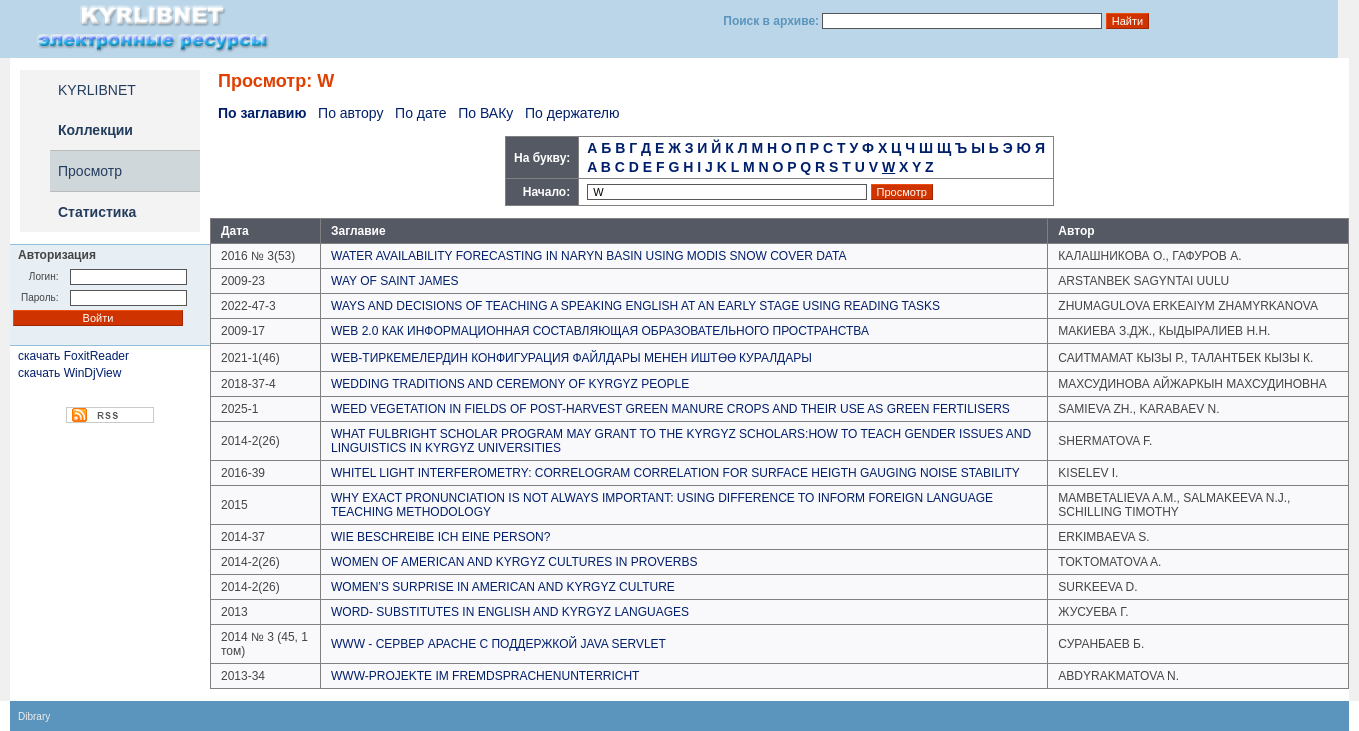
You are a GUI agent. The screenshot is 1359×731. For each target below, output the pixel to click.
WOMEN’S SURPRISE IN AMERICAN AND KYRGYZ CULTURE (503, 587)
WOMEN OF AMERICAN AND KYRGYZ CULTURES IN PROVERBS (514, 562)
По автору (350, 113)
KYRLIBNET (97, 90)
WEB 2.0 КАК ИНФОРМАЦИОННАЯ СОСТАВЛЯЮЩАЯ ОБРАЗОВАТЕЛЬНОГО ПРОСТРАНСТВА (600, 331)
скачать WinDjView (69, 373)
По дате (420, 113)
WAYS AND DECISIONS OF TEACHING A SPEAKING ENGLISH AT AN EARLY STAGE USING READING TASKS (635, 306)
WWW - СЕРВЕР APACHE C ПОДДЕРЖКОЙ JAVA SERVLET (498, 644)
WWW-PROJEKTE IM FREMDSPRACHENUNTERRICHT (485, 676)
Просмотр (90, 171)
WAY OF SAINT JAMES (395, 281)
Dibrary (34, 716)
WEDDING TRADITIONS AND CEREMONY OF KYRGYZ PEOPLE (510, 384)
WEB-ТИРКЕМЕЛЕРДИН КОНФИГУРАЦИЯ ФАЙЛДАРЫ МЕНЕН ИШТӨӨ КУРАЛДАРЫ (571, 358)
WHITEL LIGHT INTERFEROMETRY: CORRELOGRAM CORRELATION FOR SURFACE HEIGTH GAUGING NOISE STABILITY (675, 473)
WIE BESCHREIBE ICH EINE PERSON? (440, 537)
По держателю (572, 113)
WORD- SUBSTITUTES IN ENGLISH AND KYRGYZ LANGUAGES (510, 612)
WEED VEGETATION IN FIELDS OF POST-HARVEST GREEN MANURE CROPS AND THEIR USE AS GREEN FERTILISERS (670, 409)
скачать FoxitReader (73, 356)
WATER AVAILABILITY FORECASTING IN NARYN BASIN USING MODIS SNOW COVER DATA (588, 256)
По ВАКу (485, 113)
